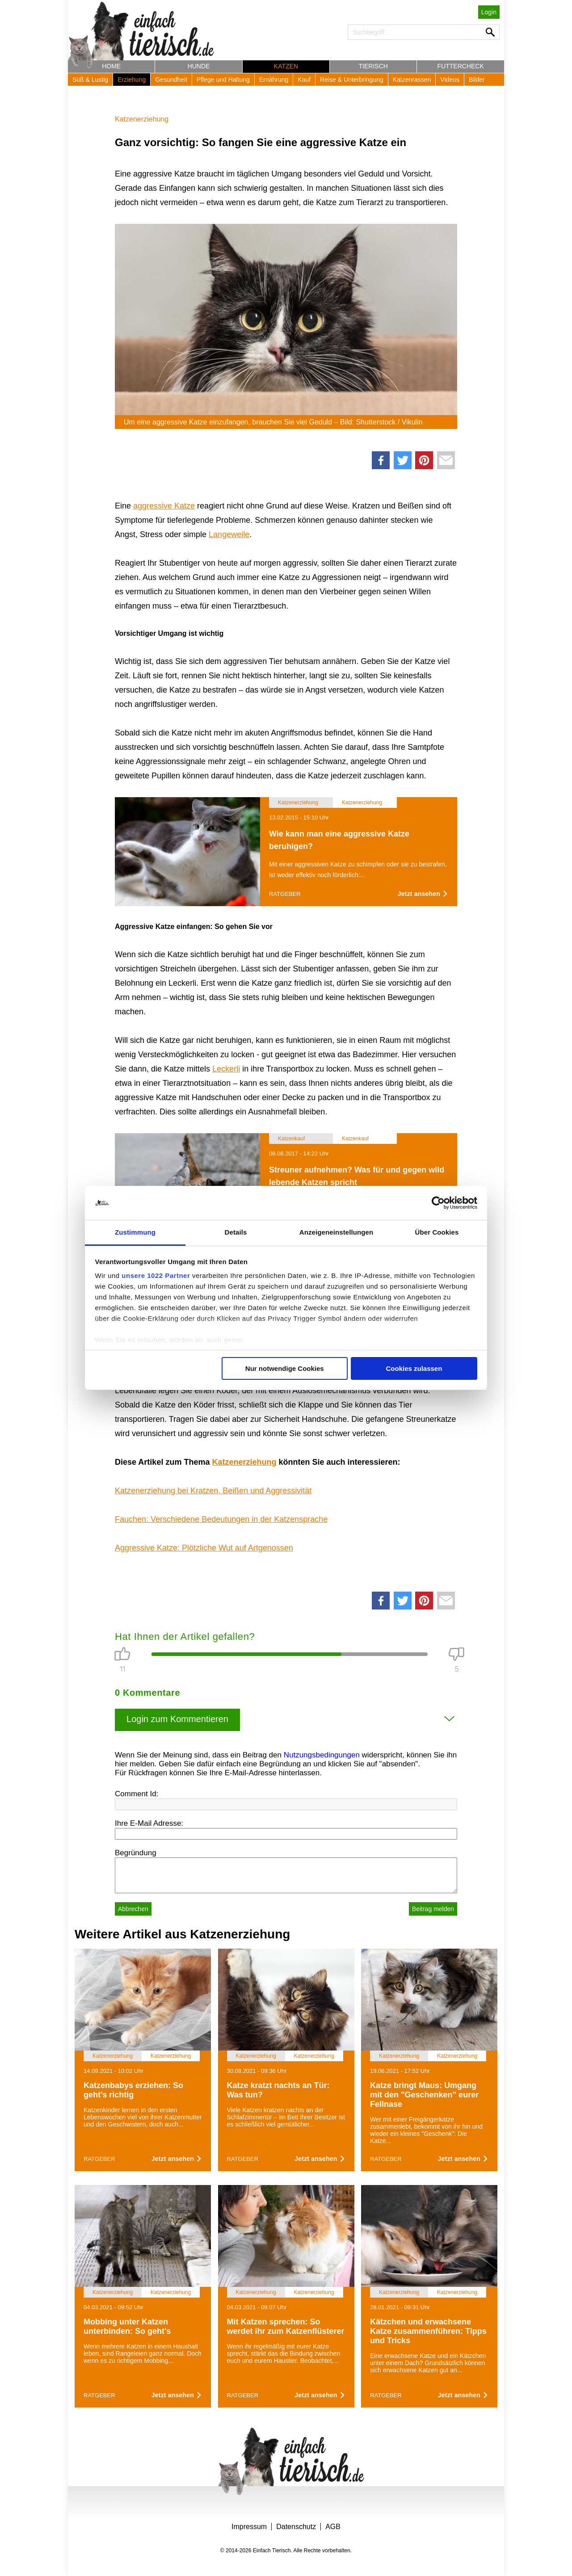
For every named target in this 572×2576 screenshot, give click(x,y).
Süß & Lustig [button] (90, 79)
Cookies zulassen (414, 1368)
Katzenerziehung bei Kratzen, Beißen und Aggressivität (213, 1490)
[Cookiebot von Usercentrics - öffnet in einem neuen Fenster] (438, 1203)
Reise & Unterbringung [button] (351, 79)
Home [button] (111, 66)
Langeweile (229, 534)
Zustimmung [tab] (135, 1232)
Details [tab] (236, 1232)
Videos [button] (449, 79)
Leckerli (226, 1068)
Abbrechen (133, 1908)
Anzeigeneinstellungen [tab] (336, 1232)
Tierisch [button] (373, 66)
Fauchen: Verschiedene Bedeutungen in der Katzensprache (221, 1519)
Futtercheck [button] (460, 66)
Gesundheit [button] (171, 79)
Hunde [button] (199, 66)
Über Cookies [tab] (437, 1232)
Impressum (249, 2526)
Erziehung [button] (132, 79)
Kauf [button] (304, 79)
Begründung (135, 1853)
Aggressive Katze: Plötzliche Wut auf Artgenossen (204, 1547)
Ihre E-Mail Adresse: (149, 1823)
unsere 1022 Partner (156, 1275)
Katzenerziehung (141, 119)
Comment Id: (136, 1794)
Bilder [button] (477, 79)
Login (488, 12)
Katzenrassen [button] (412, 79)
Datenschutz (296, 2526)
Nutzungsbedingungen (322, 1755)
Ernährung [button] (273, 79)
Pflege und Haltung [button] (223, 79)
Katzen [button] (286, 66)
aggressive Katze (164, 505)
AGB (333, 2526)
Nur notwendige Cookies (284, 1368)
